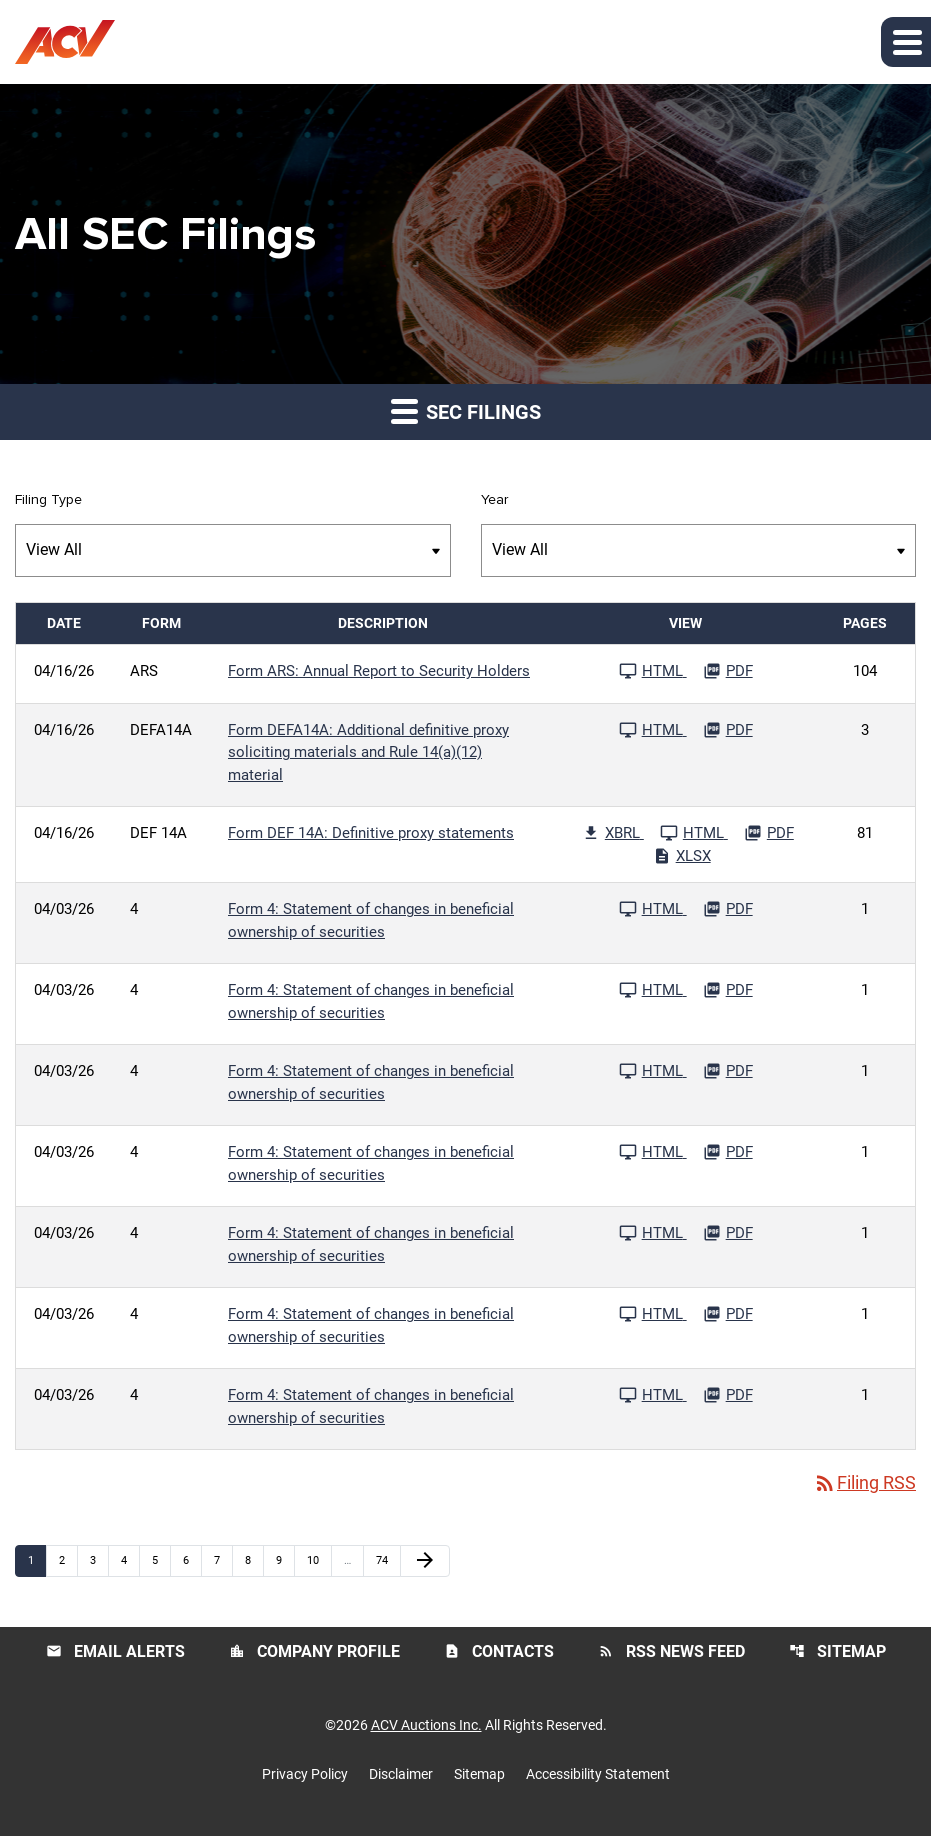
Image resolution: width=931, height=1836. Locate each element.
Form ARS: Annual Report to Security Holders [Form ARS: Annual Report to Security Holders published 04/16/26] (379, 671)
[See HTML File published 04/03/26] (653, 909)
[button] (906, 42)
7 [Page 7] (223, 1560)
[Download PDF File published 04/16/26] (728, 671)
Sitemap (837, 1651)
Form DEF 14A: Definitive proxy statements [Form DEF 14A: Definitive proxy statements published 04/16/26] (371, 833)
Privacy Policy (305, 1774)
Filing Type (48, 500)
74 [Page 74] (387, 1560)
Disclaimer (401, 1774)
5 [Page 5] (161, 1560)
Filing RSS (864, 1483)
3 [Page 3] (99, 1560)
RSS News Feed (671, 1651)
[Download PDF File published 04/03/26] (728, 909)
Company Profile (314, 1651)
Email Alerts (115, 1651)
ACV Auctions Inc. (426, 1725)
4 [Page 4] (130, 1560)
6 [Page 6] (192, 1560)
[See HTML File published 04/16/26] (653, 671)
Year (494, 500)
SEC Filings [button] (466, 410)
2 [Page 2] (68, 1560)
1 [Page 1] (37, 1560)
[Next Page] (425, 1561)
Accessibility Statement (598, 1774)
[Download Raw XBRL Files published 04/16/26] (613, 833)
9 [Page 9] (285, 1560)
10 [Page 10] (318, 1560)
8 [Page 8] (254, 1560)
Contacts (499, 1651)
